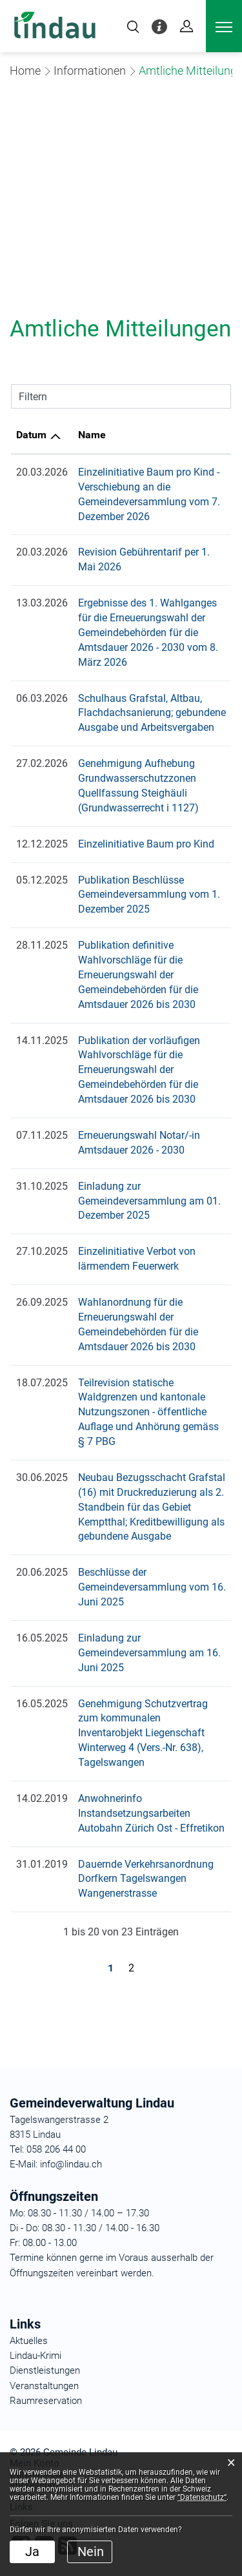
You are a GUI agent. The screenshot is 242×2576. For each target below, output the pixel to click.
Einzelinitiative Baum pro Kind (146, 844)
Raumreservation (46, 2401)
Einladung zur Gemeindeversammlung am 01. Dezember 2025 (149, 1201)
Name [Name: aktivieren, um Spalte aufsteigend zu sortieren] (92, 435)
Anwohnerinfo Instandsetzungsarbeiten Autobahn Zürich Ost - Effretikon (151, 1813)
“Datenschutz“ (202, 2497)
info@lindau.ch (69, 2164)
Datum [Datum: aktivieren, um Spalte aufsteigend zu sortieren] (31, 435)
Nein (90, 2551)
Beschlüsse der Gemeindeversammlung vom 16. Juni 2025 (152, 1587)
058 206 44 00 (56, 2149)
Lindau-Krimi (35, 2355)
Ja (32, 2551)
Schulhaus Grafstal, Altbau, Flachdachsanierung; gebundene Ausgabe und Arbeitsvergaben (152, 713)
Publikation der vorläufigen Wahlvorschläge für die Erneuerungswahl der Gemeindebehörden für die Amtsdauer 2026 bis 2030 (139, 1070)
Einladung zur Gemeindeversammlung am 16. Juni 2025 (149, 1653)
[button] (90, 70)
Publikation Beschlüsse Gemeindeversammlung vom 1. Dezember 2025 (149, 895)
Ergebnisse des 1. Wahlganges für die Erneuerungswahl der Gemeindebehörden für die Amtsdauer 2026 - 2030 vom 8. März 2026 (148, 632)
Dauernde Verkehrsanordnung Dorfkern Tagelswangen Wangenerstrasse (146, 1879)
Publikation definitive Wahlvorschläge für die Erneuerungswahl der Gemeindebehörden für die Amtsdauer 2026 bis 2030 (138, 975)
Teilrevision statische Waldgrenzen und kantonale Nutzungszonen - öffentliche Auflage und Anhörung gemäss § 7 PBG (148, 1412)
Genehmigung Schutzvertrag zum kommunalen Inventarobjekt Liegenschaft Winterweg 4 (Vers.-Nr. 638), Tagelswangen (143, 1733)
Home (25, 70)
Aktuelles (29, 2341)
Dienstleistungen (45, 2370)
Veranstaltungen (44, 2386)
